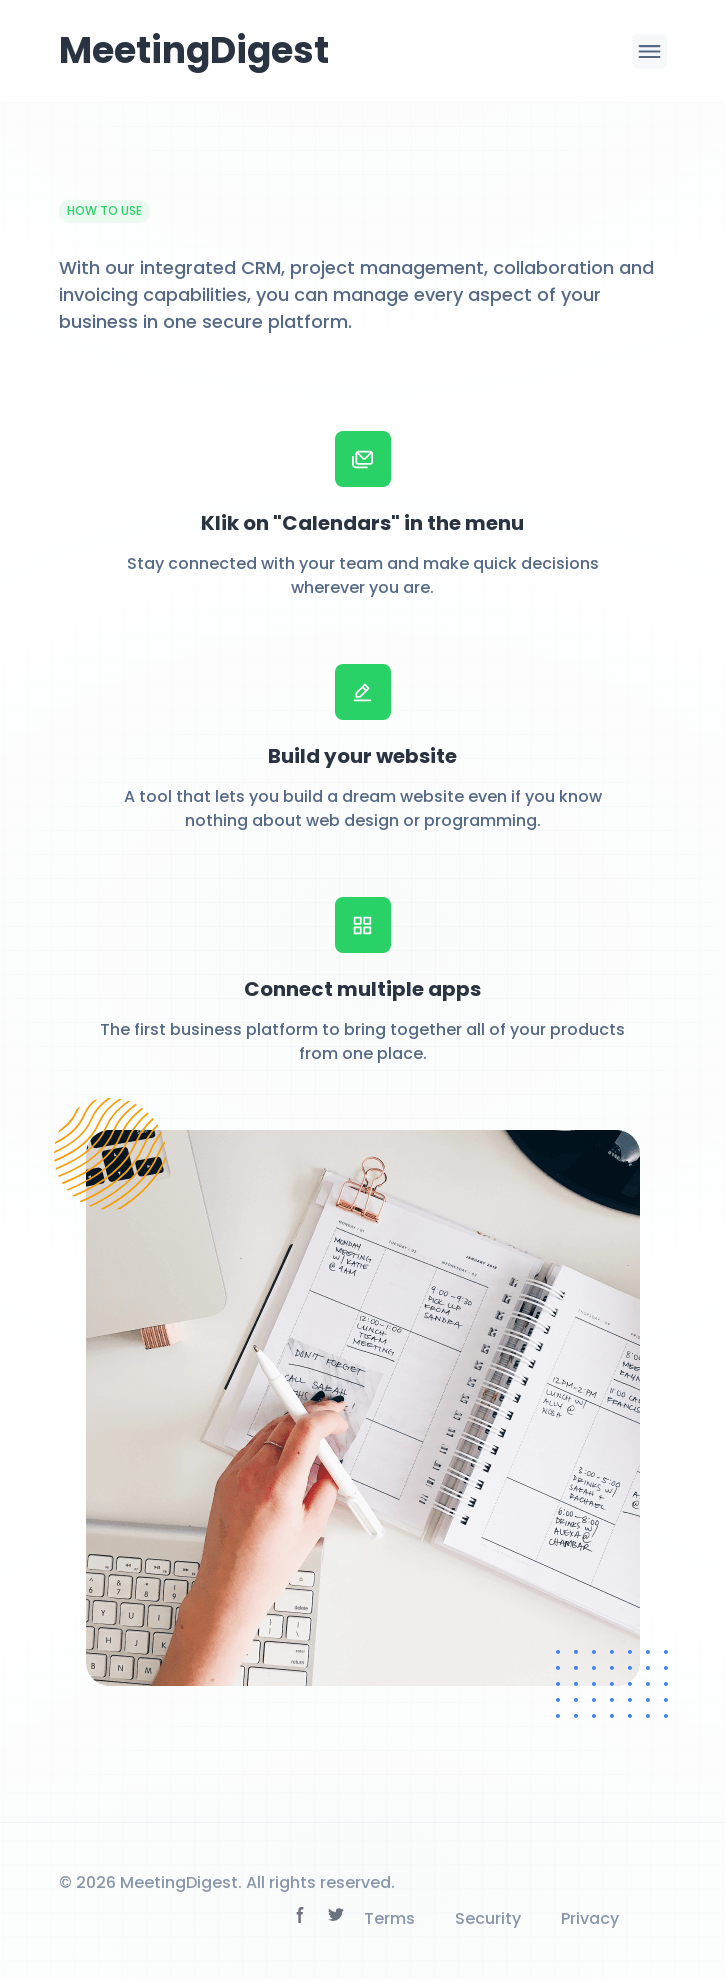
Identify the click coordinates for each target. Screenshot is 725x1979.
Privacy (590, 1918)
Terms (389, 1918)
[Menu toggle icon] (649, 51)
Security (488, 1918)
